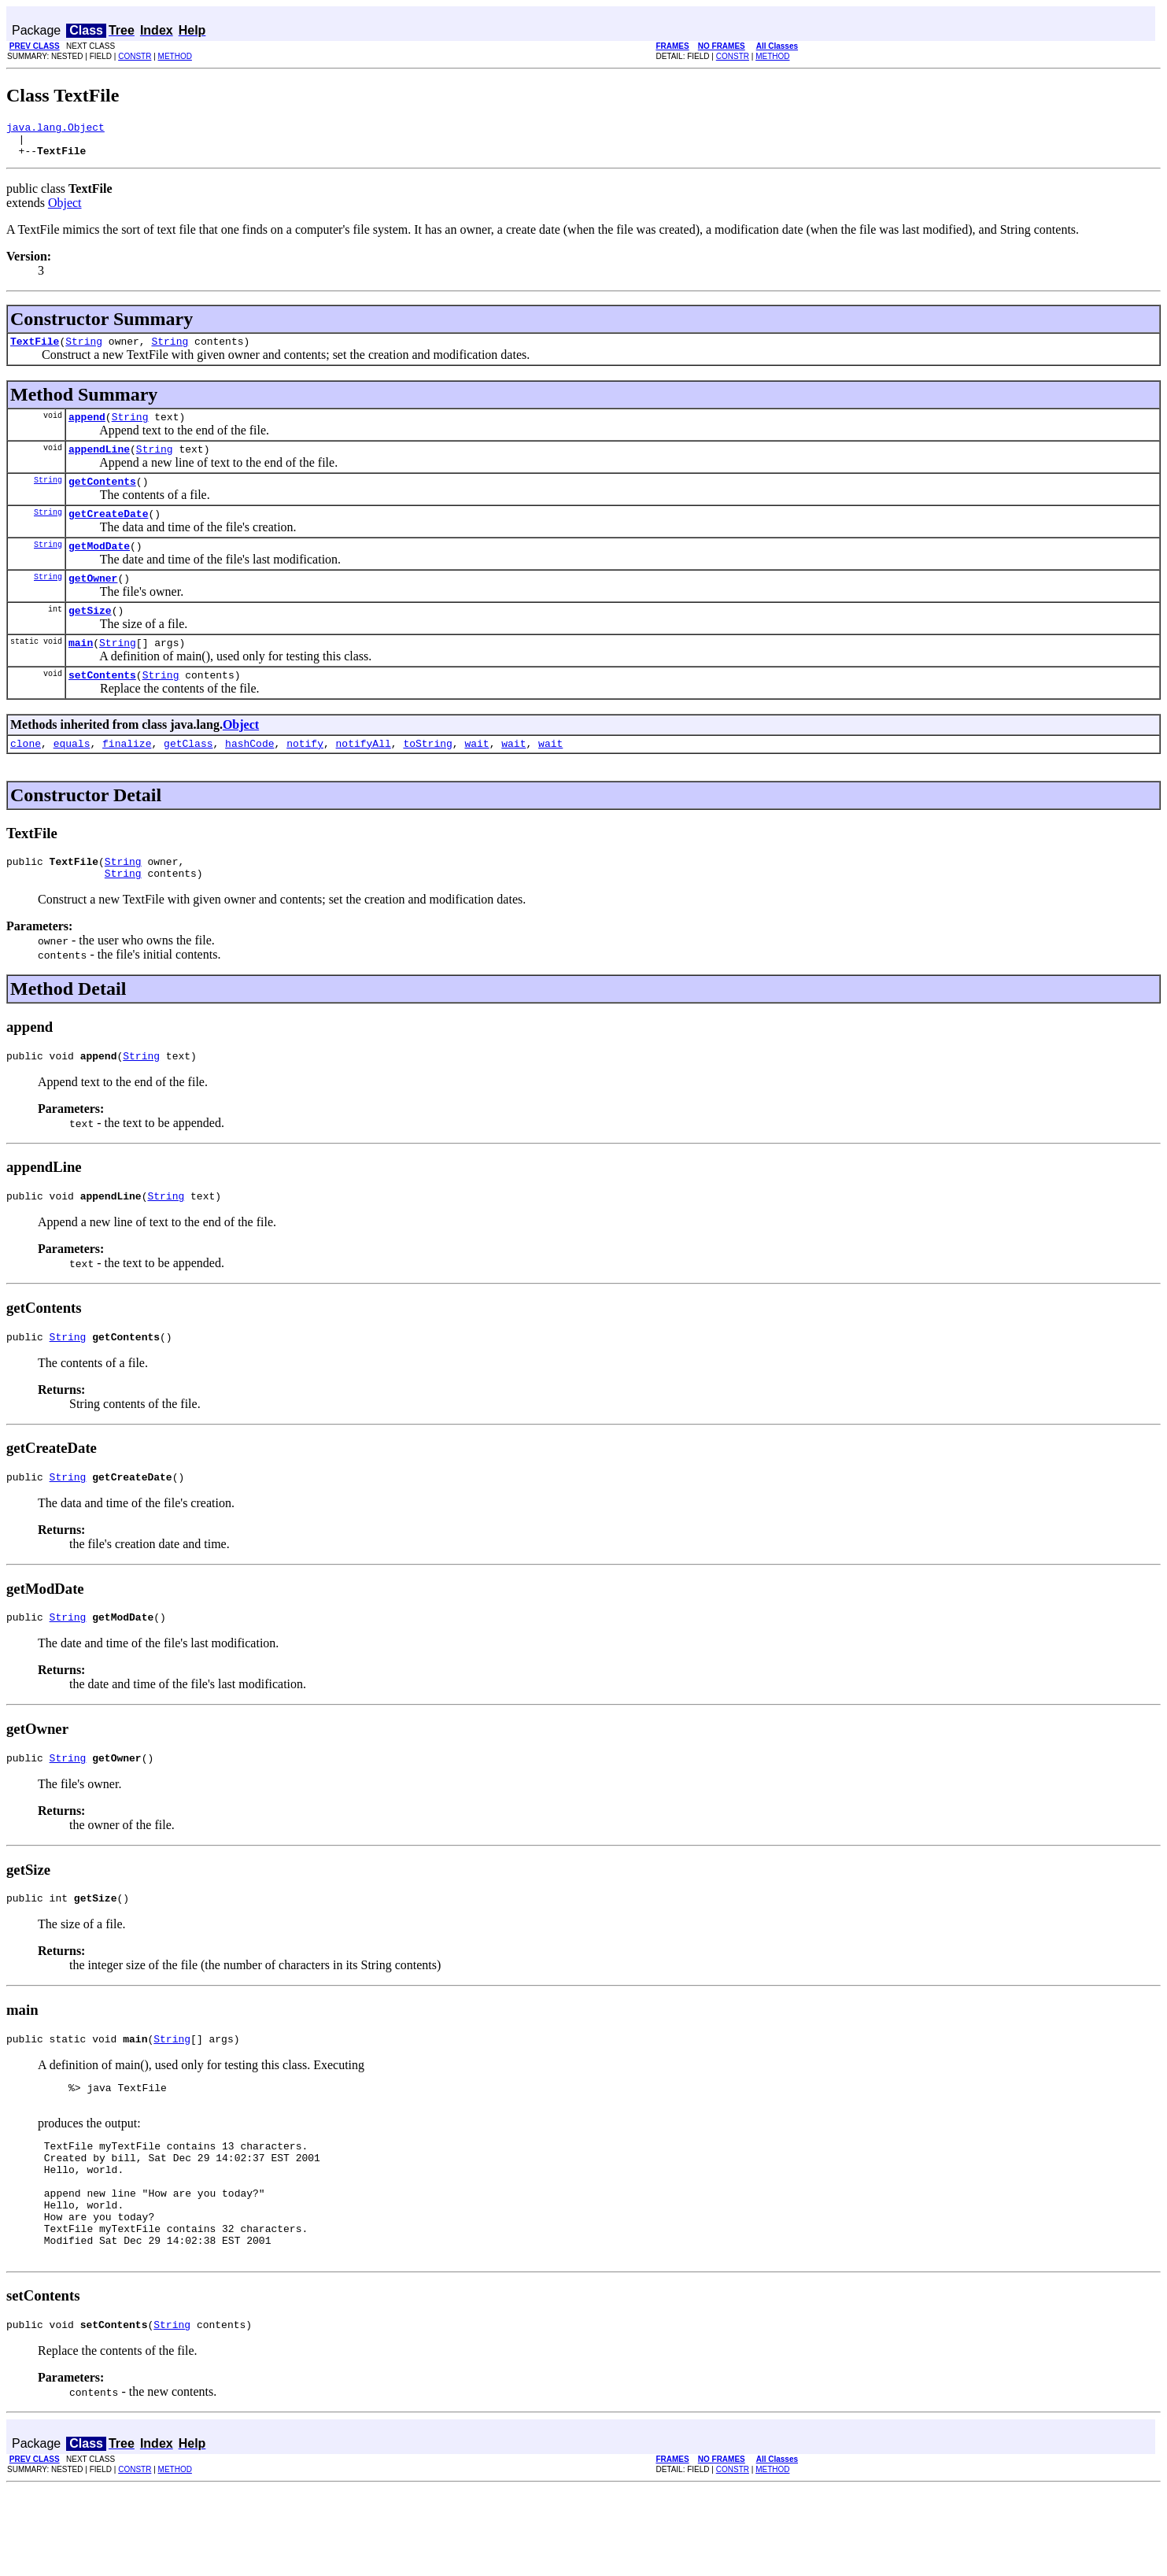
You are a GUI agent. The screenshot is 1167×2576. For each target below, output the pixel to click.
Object (65, 209)
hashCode (249, 776)
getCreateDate (108, 532)
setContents (102, 705)
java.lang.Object (55, 129)
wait (476, 776)
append (86, 428)
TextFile (34, 350)
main (80, 670)
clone (25, 776)
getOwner (92, 601)
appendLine (99, 463)
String (83, 350)
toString (427, 776)
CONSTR (134, 56)
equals (72, 776)
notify (304, 776)
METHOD (175, 56)
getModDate (99, 567)
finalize (126, 776)
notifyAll (363, 776)
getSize (90, 636)
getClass (188, 776)
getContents (102, 497)
